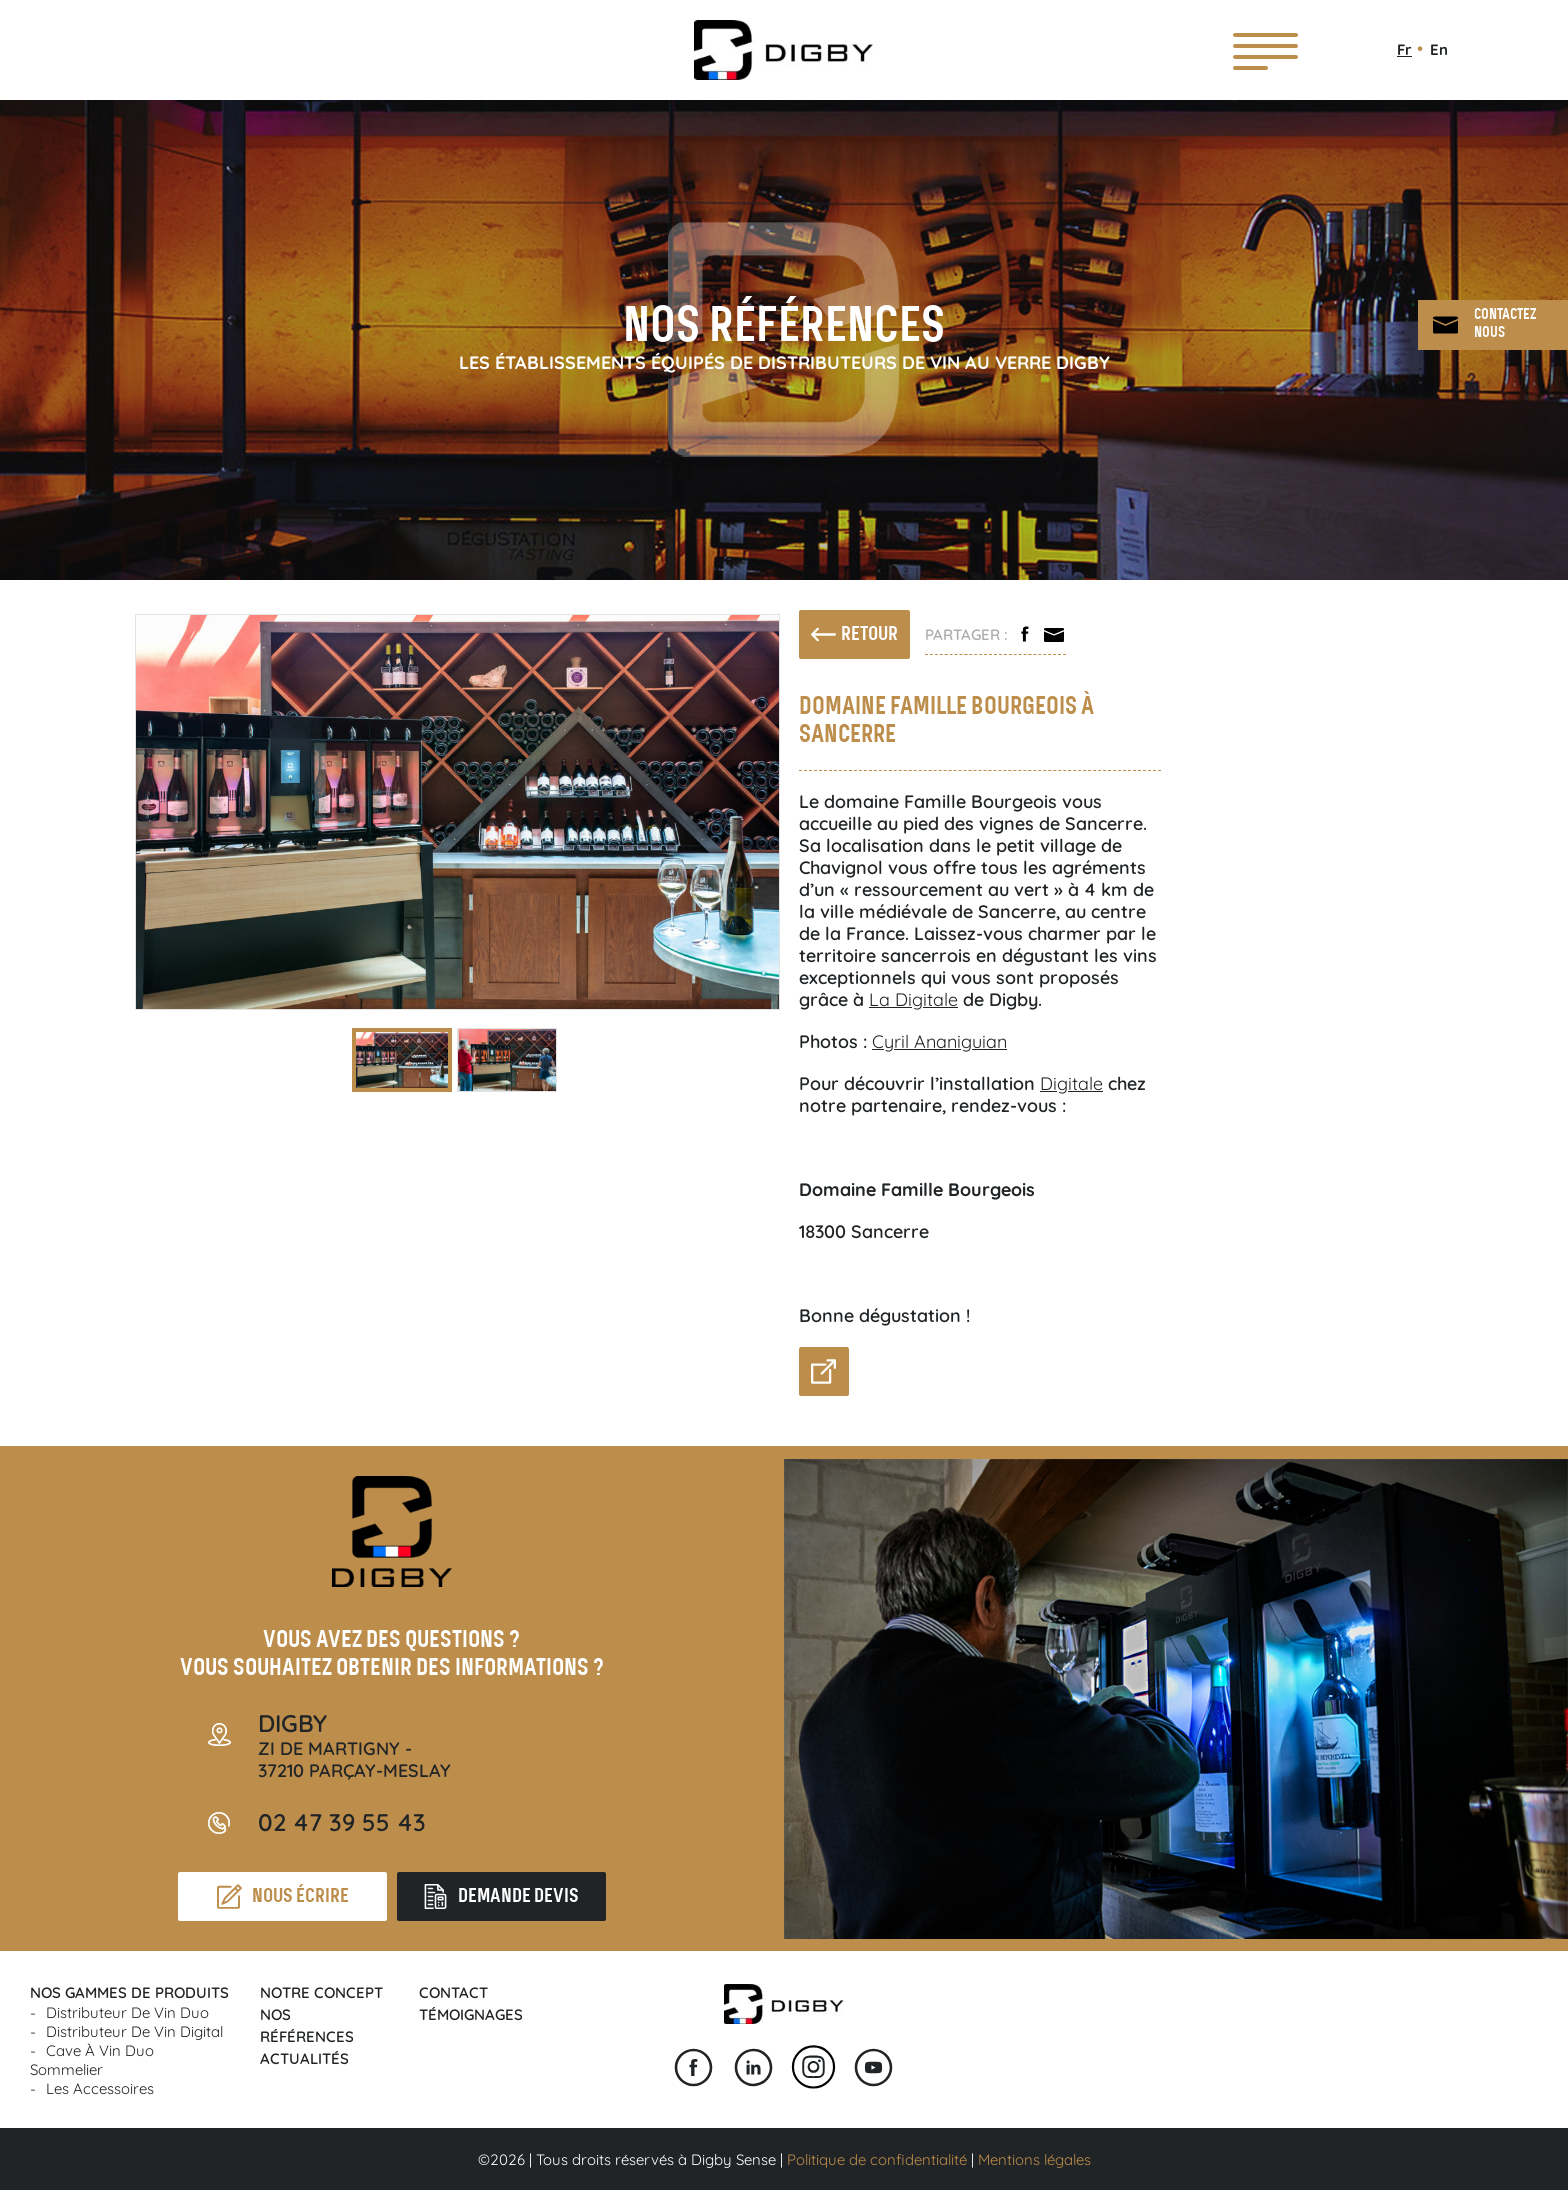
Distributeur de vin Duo (127, 2012)
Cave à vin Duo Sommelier (92, 2060)
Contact (453, 1992)
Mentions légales (1034, 2159)
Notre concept (321, 1992)
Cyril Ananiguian (939, 1041)
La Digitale (913, 999)
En (1439, 49)
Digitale (1071, 1083)
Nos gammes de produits (129, 1992)
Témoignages (471, 2014)
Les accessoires (100, 2088)
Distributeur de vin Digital (134, 2031)
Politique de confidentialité (877, 2159)
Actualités (304, 2058)
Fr (1404, 49)
